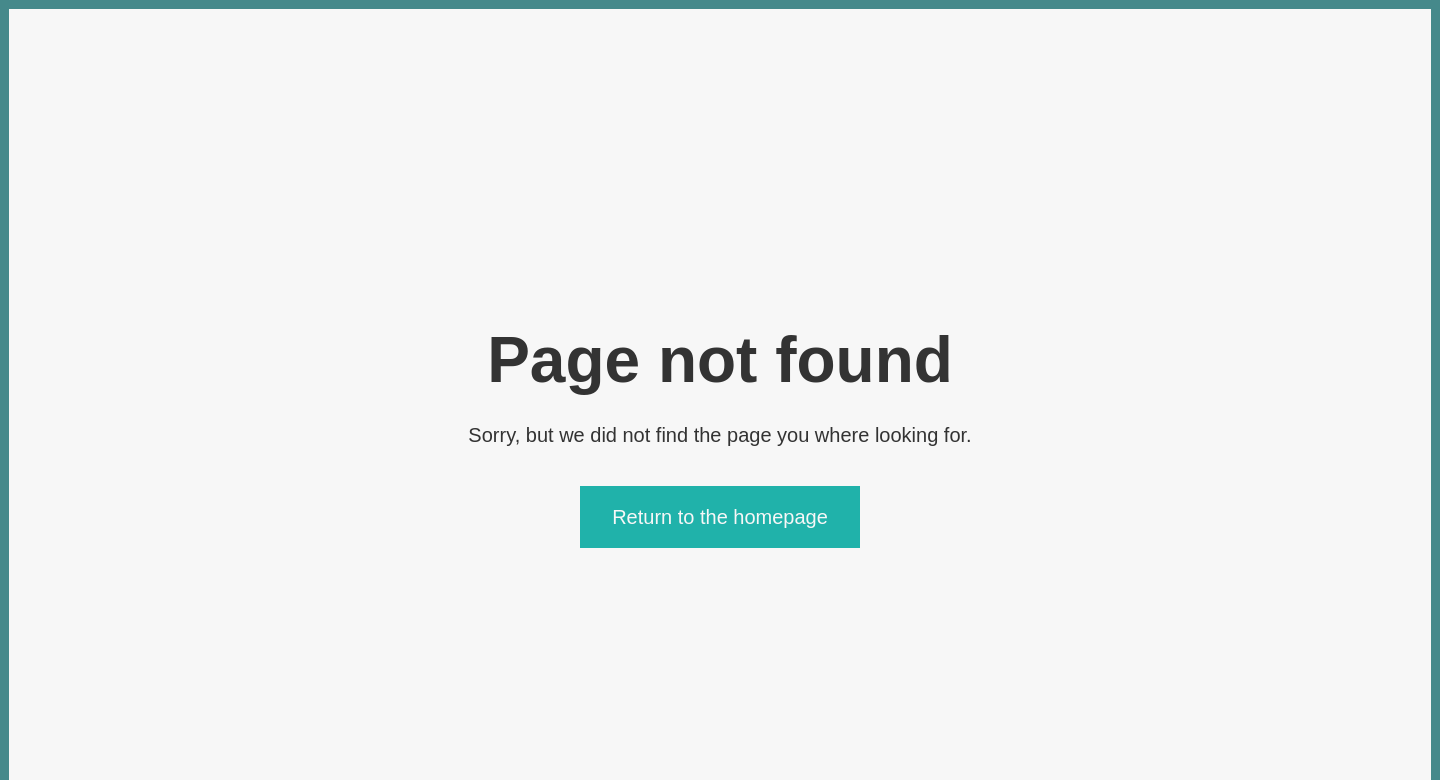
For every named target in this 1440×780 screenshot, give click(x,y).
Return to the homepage (720, 517)
